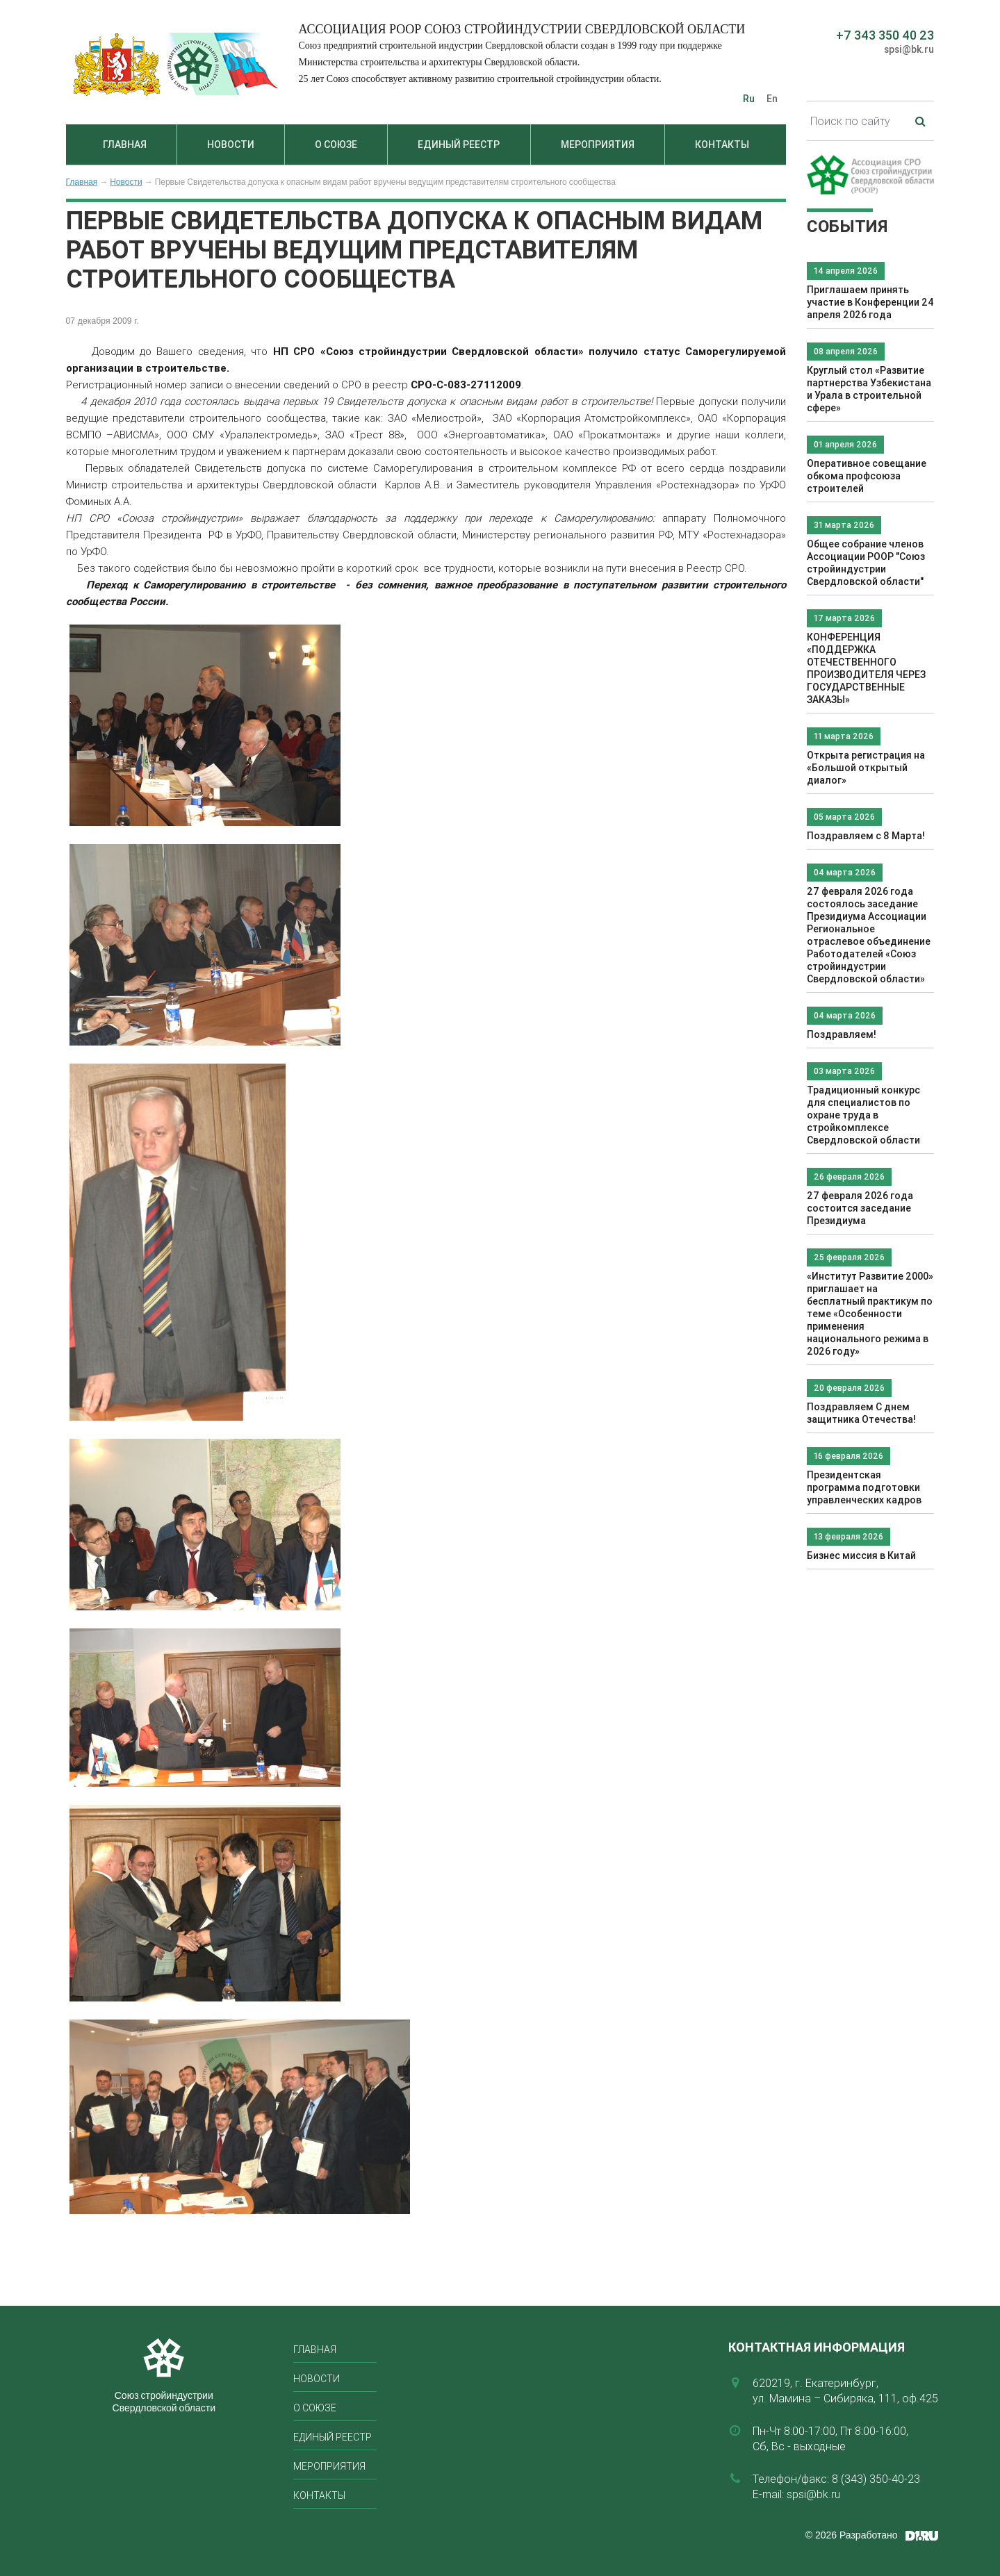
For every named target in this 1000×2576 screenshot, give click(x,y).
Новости (230, 144)
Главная (125, 144)
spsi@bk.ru (909, 49)
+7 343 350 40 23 (885, 35)
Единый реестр (459, 144)
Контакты (722, 144)
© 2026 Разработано (851, 2535)
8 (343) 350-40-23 (876, 2479)
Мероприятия (597, 144)
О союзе (336, 144)
